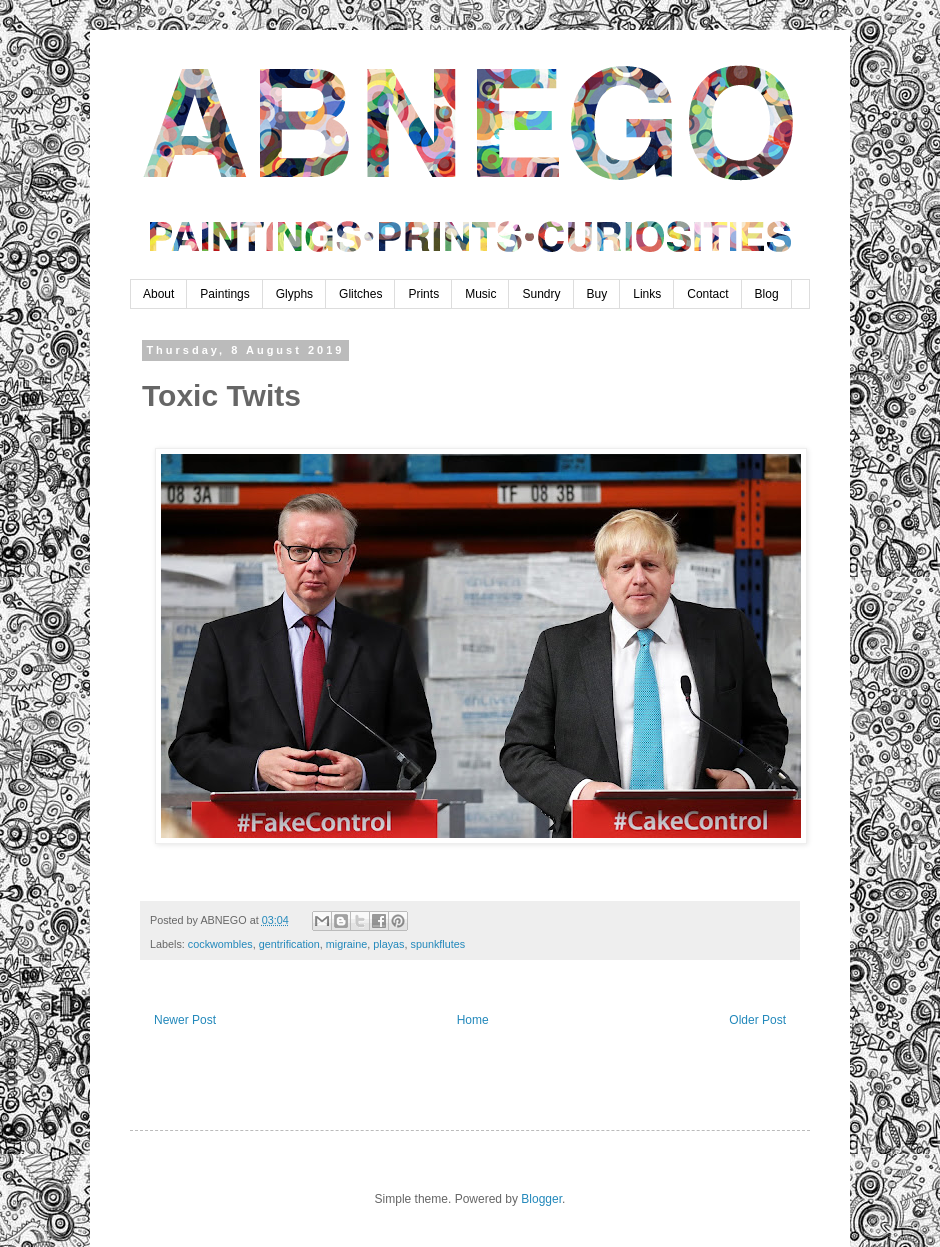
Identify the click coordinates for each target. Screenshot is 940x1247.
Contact (707, 294)
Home (473, 1020)
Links (647, 294)
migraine (346, 944)
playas (388, 944)
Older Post (757, 1020)
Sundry (541, 294)
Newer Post (185, 1020)
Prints (423, 294)
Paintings (224, 294)
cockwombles (220, 944)
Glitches (360, 294)
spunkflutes (437, 944)
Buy (597, 294)
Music (480, 294)
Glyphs (294, 294)
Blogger (541, 1199)
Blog (767, 294)
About (158, 294)
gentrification (289, 944)
